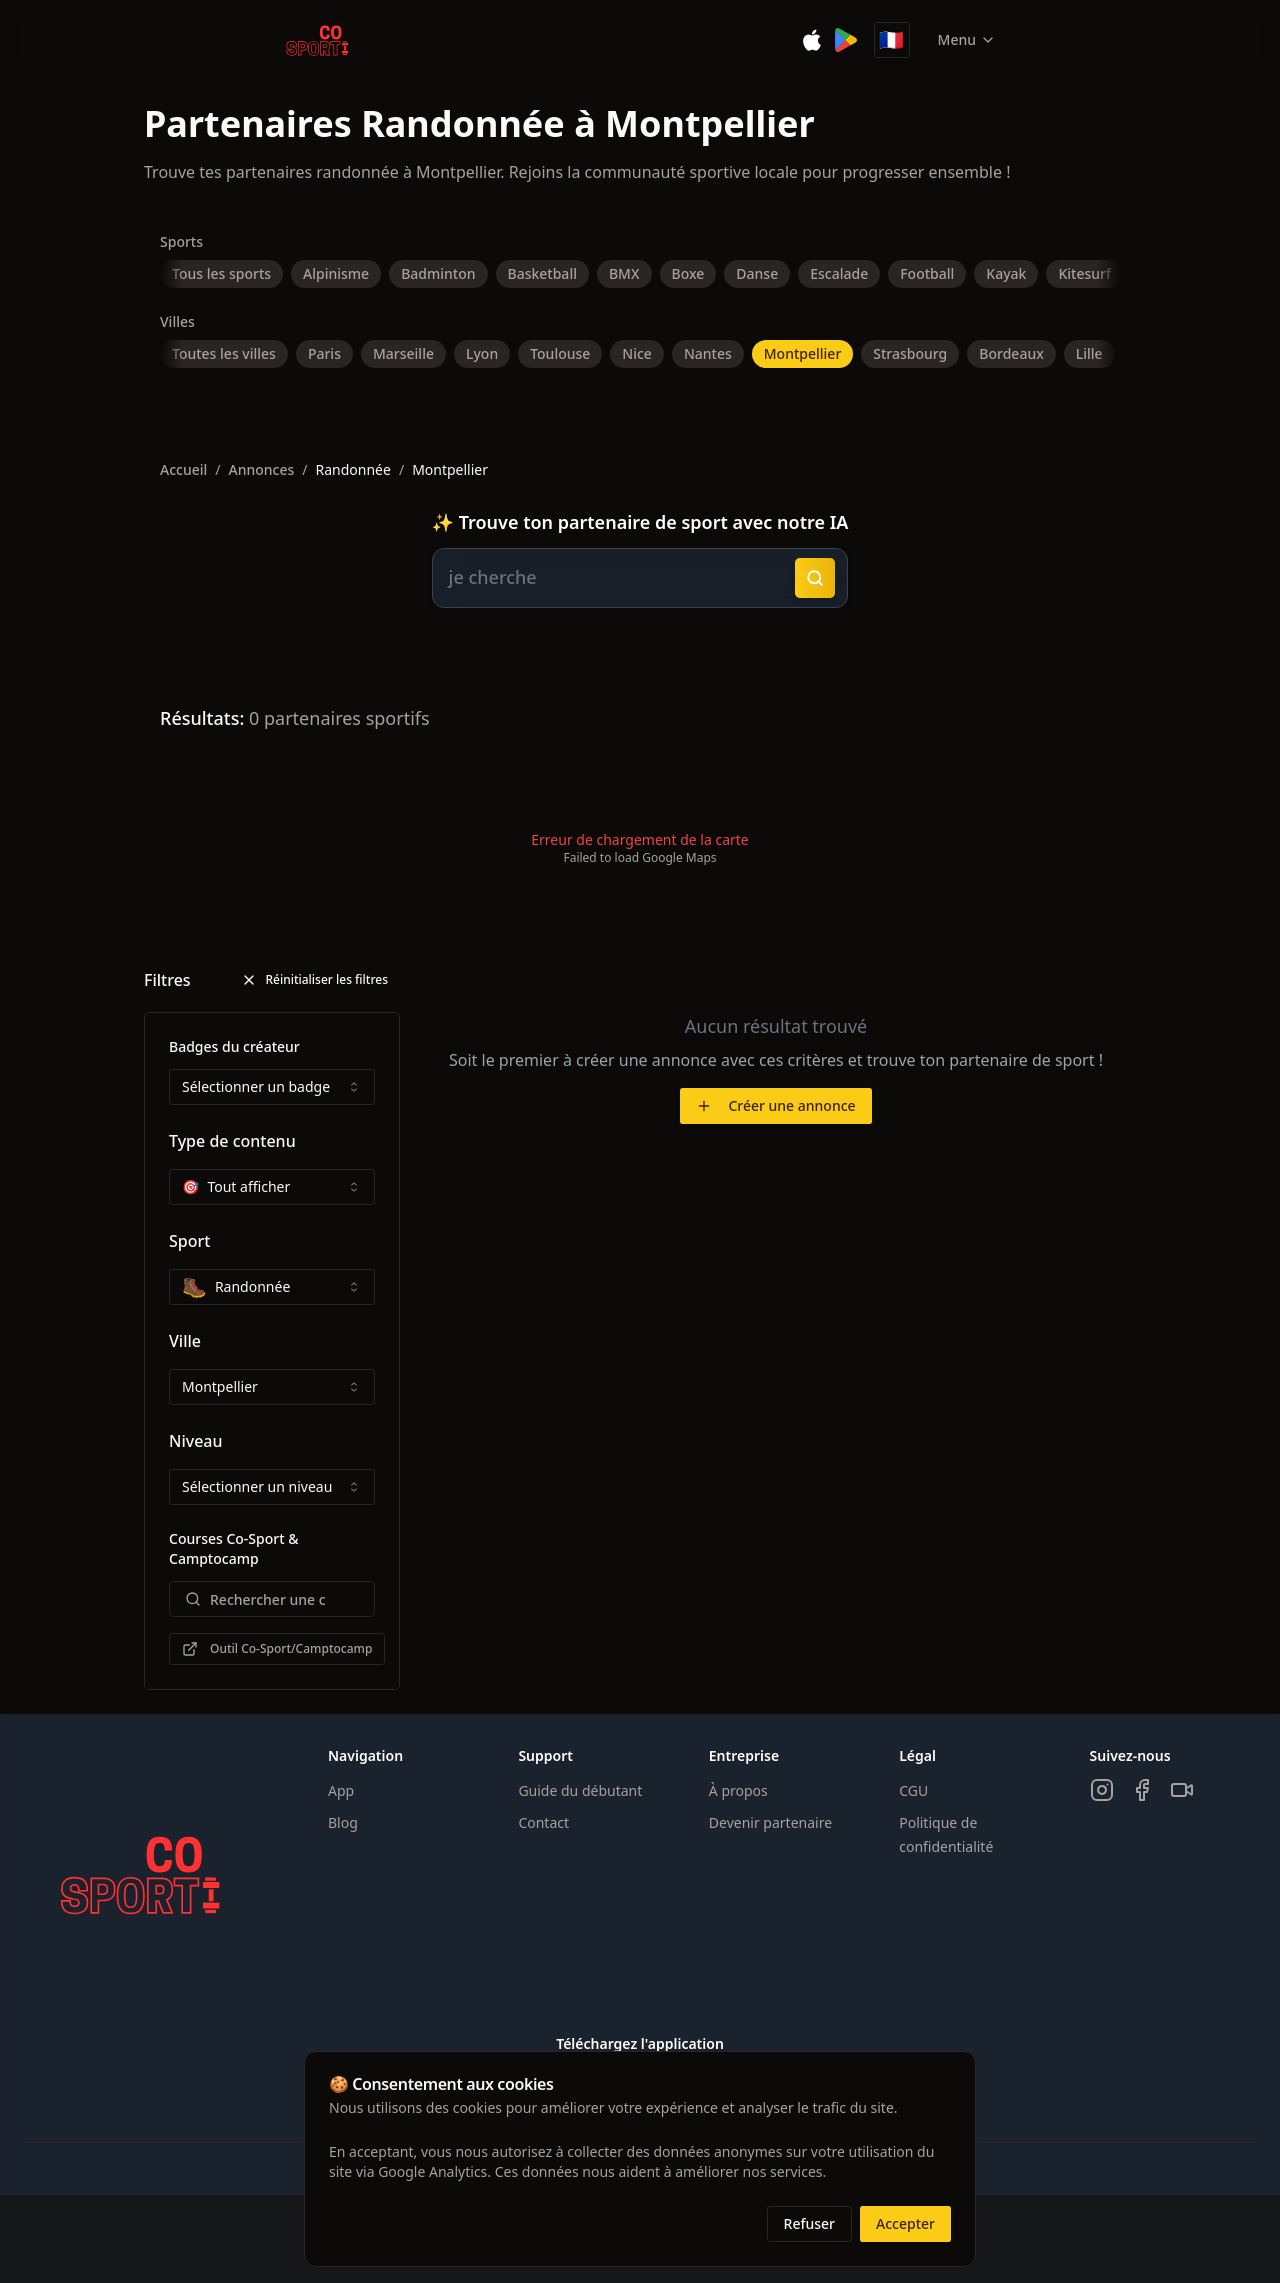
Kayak (1006, 273)
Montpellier (803, 353)
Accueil (183, 469)
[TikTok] (1182, 1790)
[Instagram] (1102, 1790)
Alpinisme (336, 273)
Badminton (438, 273)
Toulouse (560, 353)
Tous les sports (221, 273)
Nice (637, 353)
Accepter (905, 2223)
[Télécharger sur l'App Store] (812, 40)
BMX (624, 273)
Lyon (482, 353)
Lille (1089, 353)
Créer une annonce (775, 1105)
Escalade (839, 273)
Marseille (403, 353)
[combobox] (272, 1087)
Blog (343, 1822)
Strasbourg (910, 353)
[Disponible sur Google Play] (846, 40)
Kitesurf (1084, 273)
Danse (757, 273)
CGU (913, 1790)
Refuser (809, 2223)
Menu (967, 39)
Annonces (262, 469)
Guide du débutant (580, 1790)
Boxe (688, 273)
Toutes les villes (224, 353)
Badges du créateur (234, 1046)
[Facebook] (1142, 1790)
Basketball (542, 273)
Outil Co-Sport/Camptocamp (277, 1648)
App (341, 1790)
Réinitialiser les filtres (314, 979)
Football (927, 273)
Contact (543, 1822)
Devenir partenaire (770, 1822)
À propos (738, 1790)
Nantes (708, 353)
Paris (324, 353)
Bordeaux (1011, 353)
